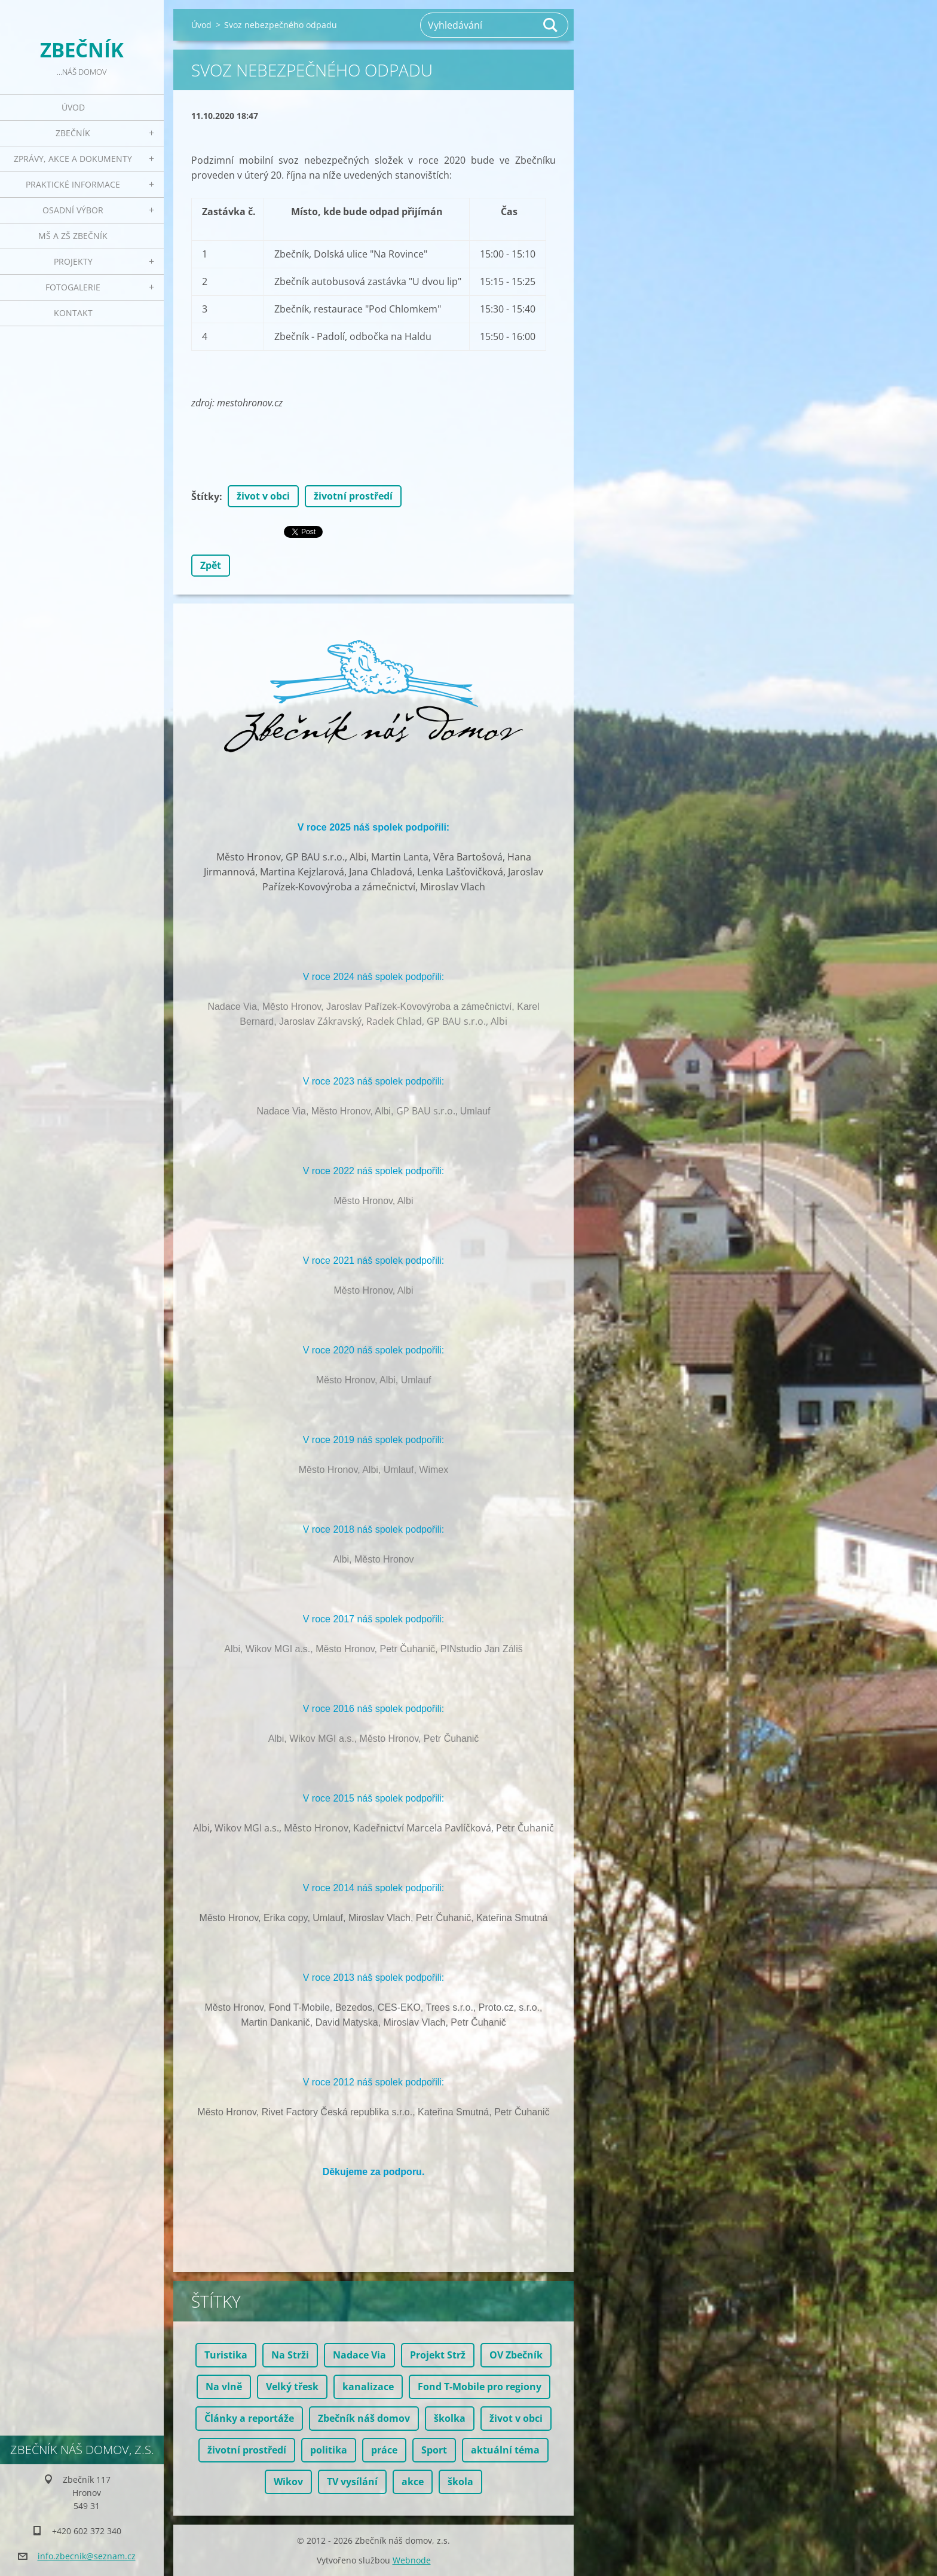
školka (450, 2418)
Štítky (205, 496)
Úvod (73, 107)
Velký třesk (292, 2386)
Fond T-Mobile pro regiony (479, 2386)
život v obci (263, 496)
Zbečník (73, 133)
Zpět (210, 565)
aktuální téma (505, 2449)
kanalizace (368, 2386)
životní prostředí (353, 496)
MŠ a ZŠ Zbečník (73, 235)
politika (328, 2449)
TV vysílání (352, 2481)
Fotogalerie (72, 287)
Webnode (412, 2560)
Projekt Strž (438, 2354)
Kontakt (73, 312)
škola (460, 2481)
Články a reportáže (249, 2418)
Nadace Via (359, 2354)
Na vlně (224, 2386)
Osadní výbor (72, 210)
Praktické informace (73, 184)
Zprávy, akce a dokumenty (73, 158)
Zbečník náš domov (364, 2418)
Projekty (73, 261)
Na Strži (290, 2354)
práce (384, 2449)
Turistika (225, 2354)
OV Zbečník (516, 2354)
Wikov (288, 2481)
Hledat (551, 25)
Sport (434, 2449)
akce (413, 2481)
